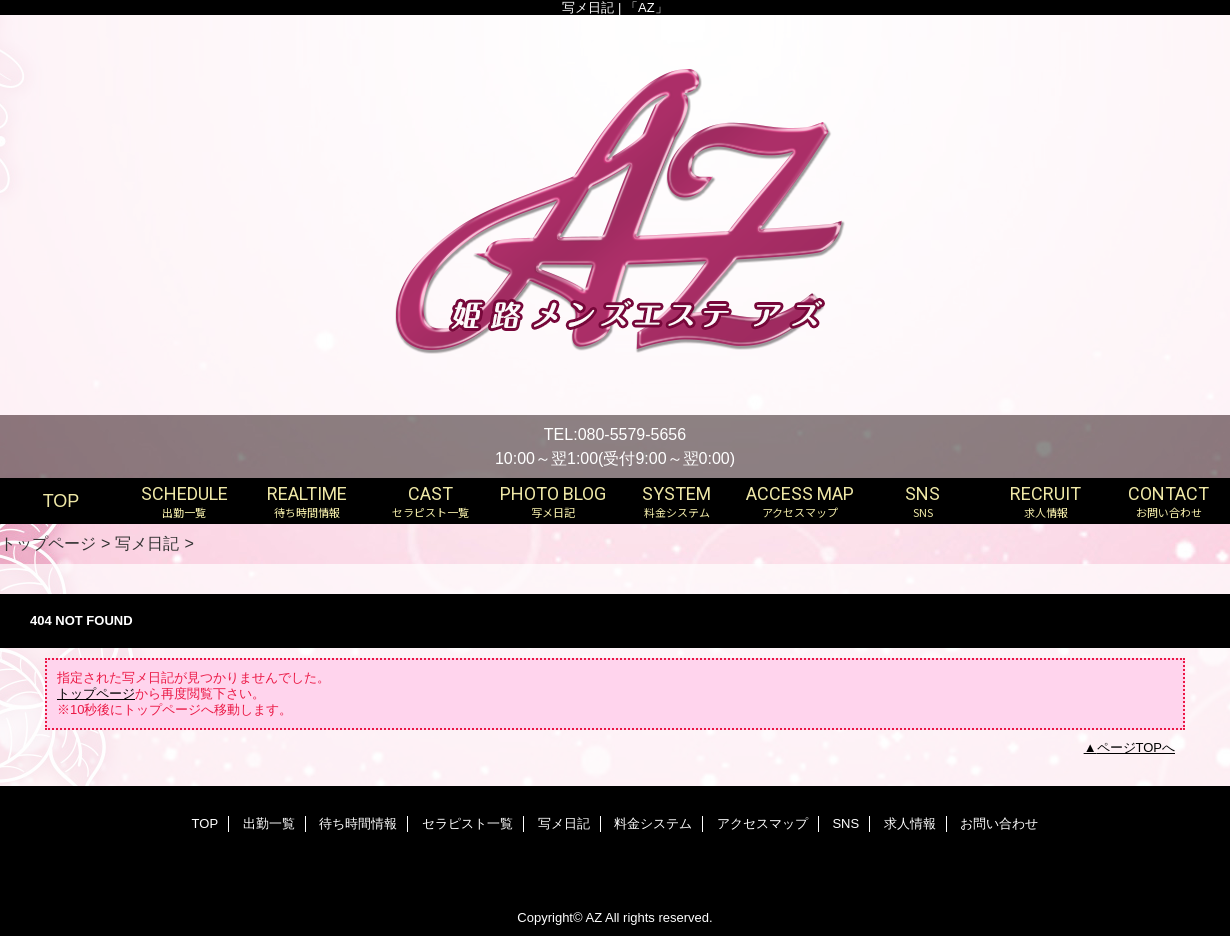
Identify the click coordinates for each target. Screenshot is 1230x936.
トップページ (48, 543)
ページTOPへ (1136, 747)
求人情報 (910, 823)
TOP (61, 501)
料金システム (653, 823)
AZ (593, 917)
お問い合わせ (999, 823)
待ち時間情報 (358, 823)
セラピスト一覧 (467, 823)
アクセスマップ (762, 823)
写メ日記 (147, 543)
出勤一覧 (269, 823)
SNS (845, 823)
